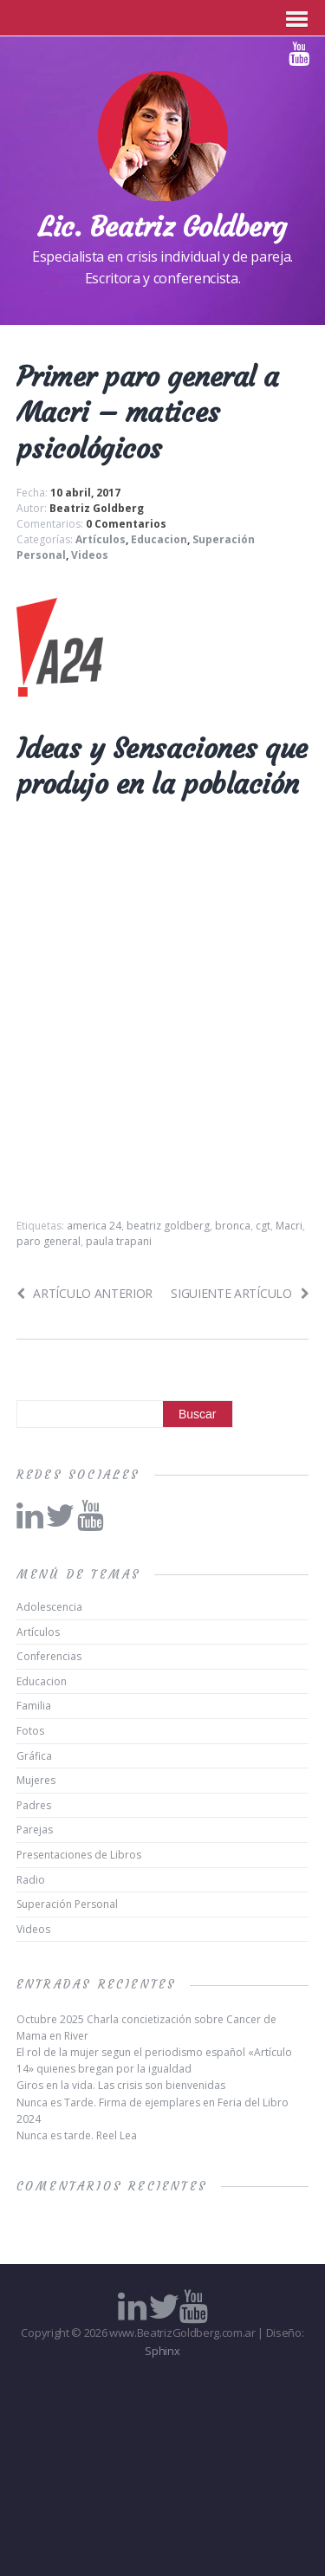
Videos (89, 555)
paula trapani (119, 1241)
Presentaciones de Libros (78, 1854)
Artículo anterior (84, 1293)
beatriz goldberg (168, 1225)
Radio (30, 1879)
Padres (33, 1805)
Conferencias (48, 1656)
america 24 (94, 1225)
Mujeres (35, 1780)
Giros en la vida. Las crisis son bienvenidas (120, 2085)
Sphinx (162, 2351)
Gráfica (34, 1756)
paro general (48, 1241)
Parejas (34, 1829)
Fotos (30, 1730)
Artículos (100, 539)
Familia (33, 1705)
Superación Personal (67, 1904)
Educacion (159, 539)
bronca (232, 1225)
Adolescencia (49, 1606)
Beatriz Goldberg (96, 508)
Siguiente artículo (240, 1293)
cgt (263, 1225)
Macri (289, 1225)
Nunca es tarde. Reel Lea (76, 2135)
